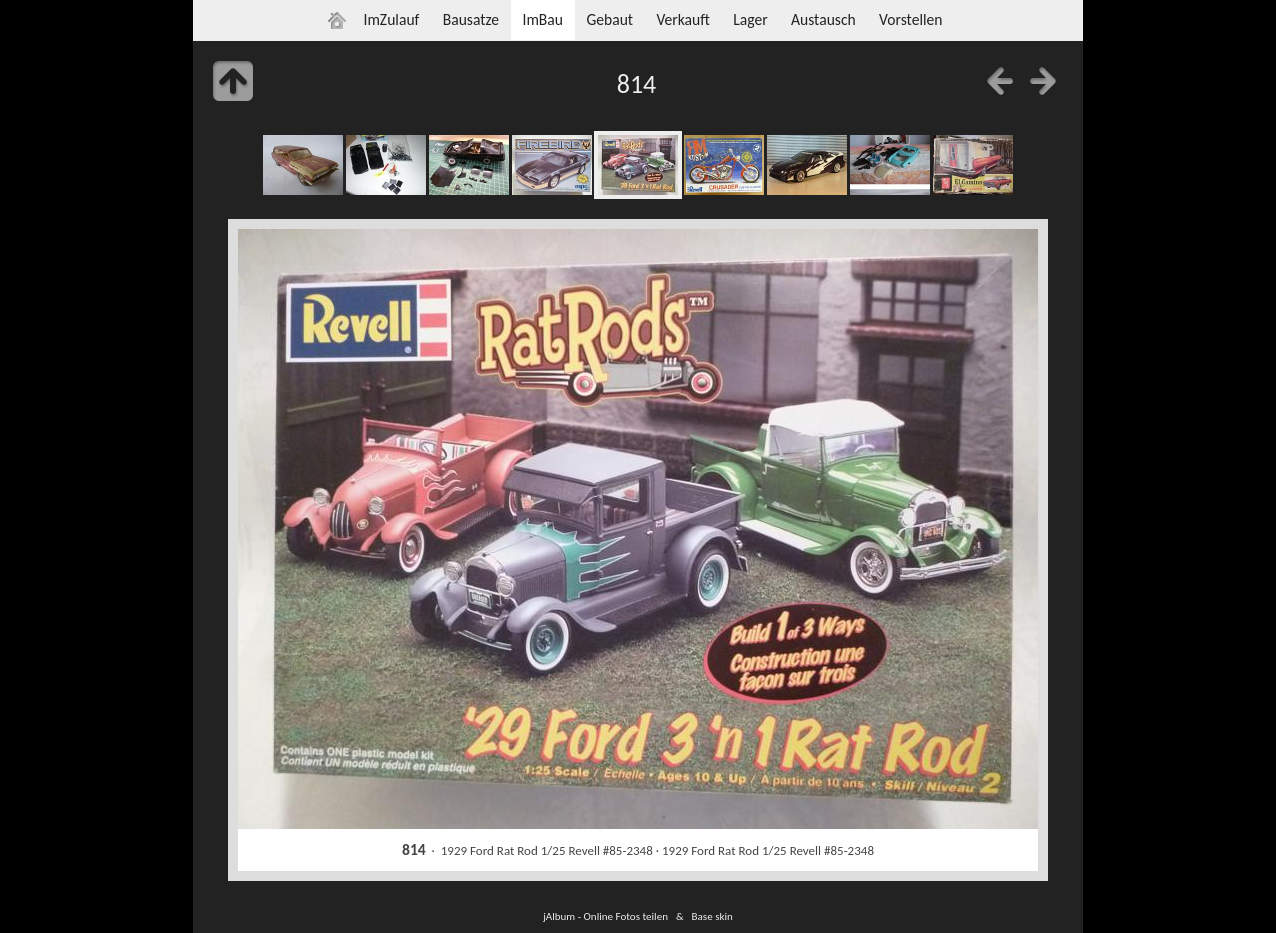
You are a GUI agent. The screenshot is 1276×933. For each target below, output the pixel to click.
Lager (750, 19)
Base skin (712, 916)
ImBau (542, 19)
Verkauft (682, 19)
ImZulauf (391, 19)
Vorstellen (910, 19)
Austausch (823, 19)
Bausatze (471, 19)
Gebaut (609, 19)
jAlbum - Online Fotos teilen (605, 916)
